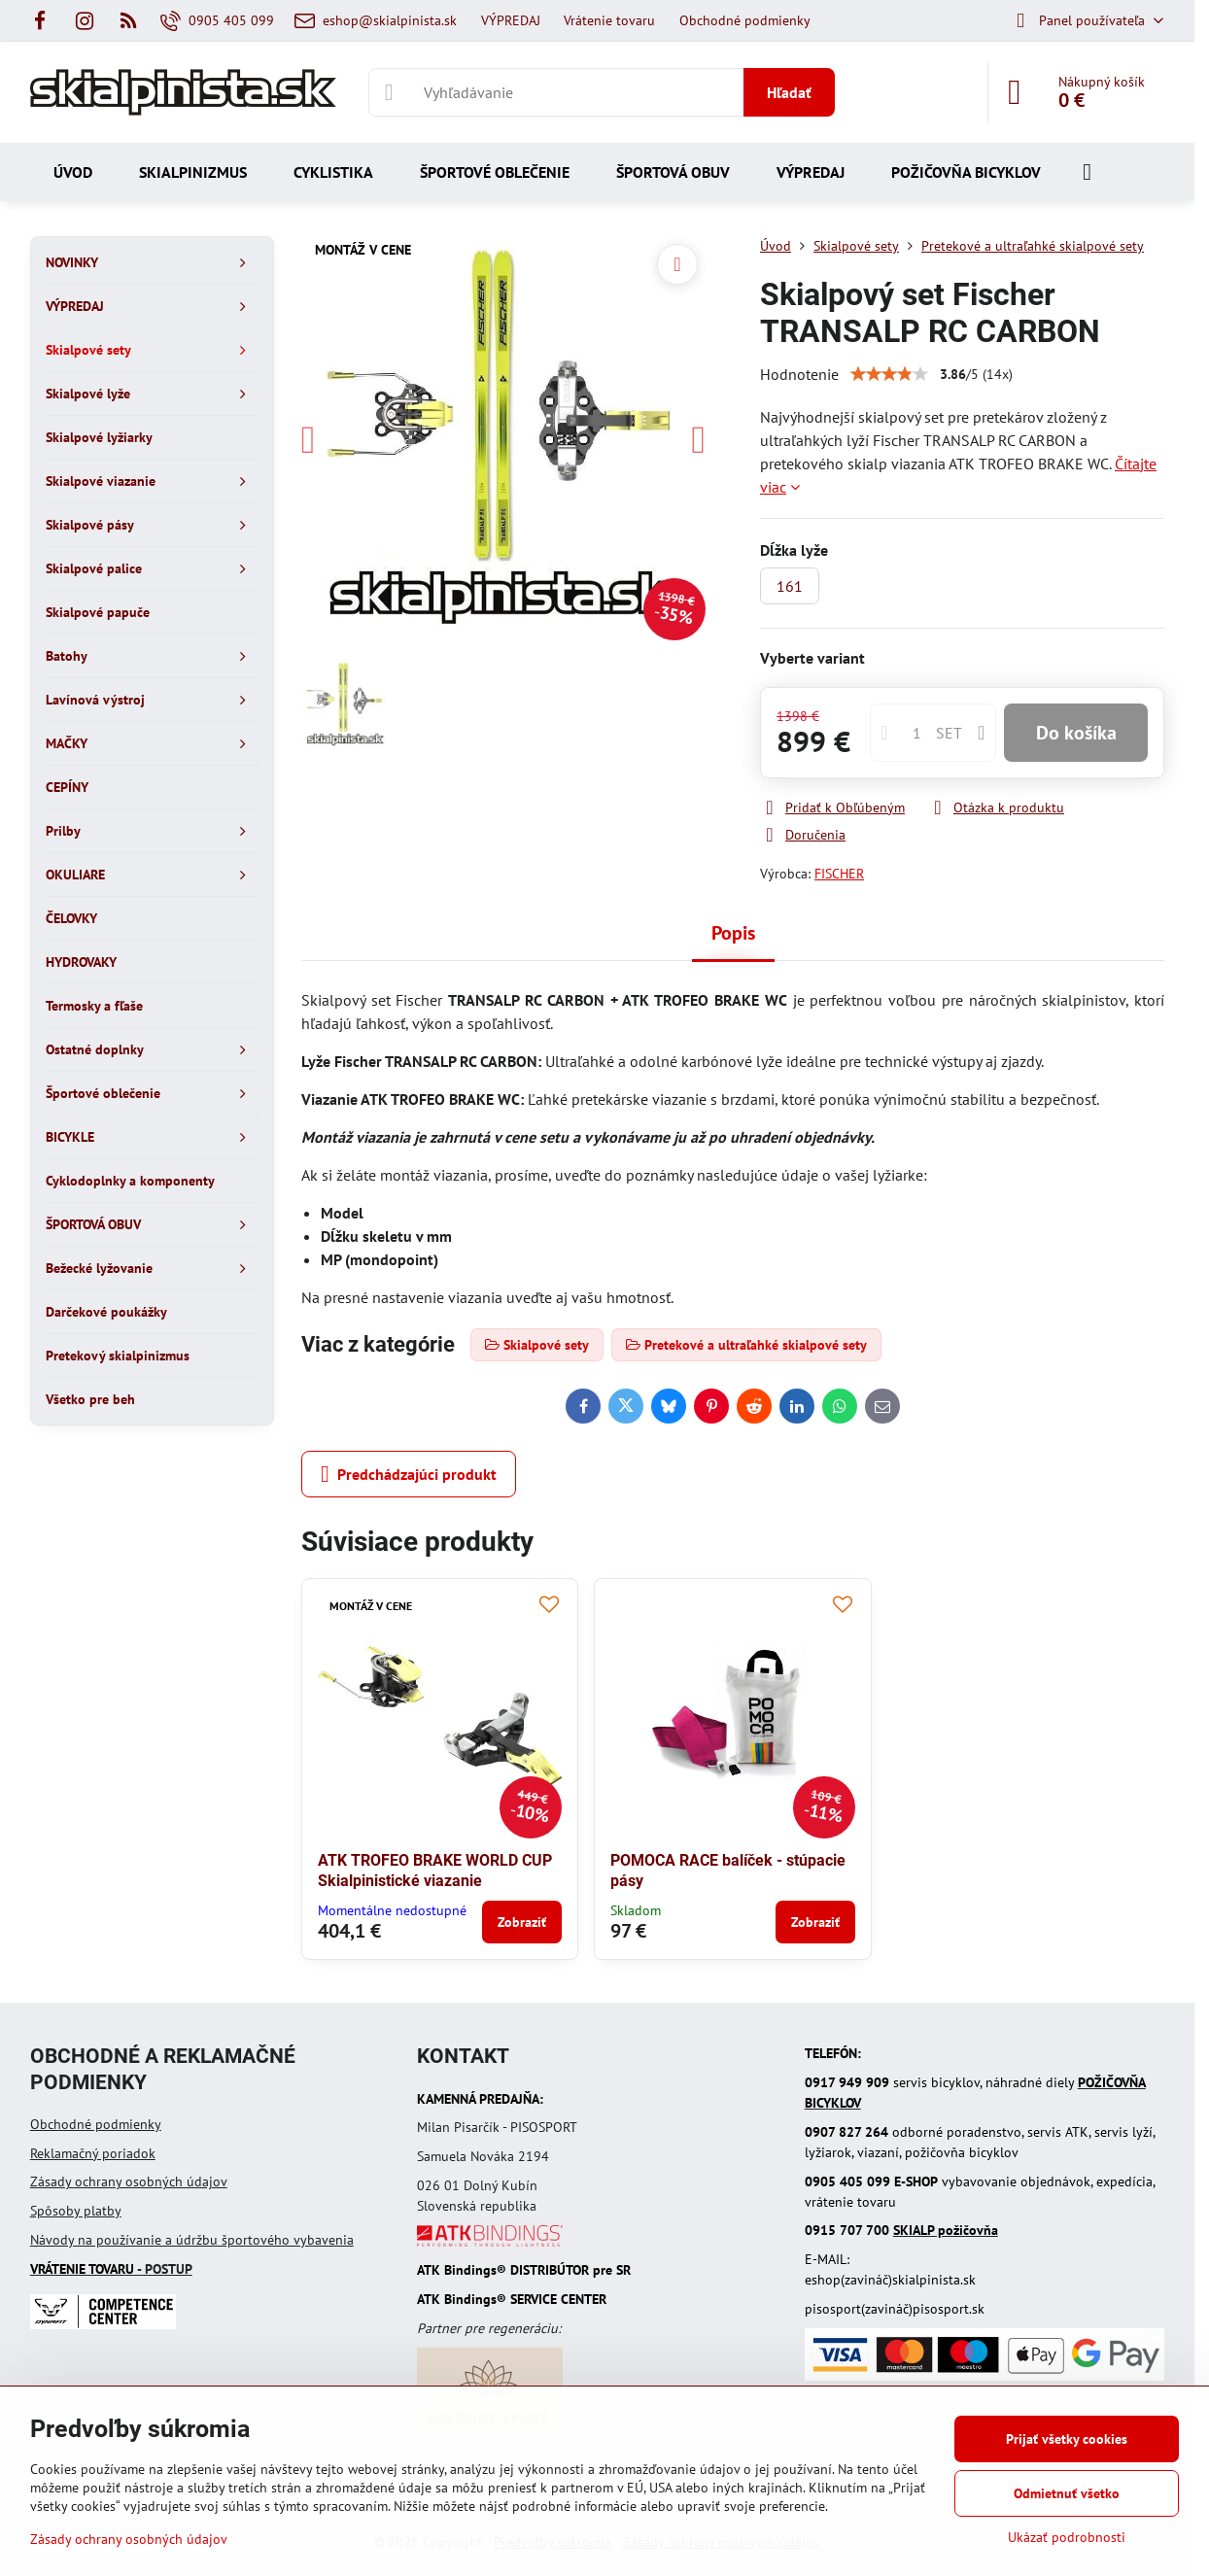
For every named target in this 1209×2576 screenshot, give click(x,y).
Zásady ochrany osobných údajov (128, 2181)
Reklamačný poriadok (92, 2153)
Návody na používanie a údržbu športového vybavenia (192, 2240)
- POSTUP (111, 2269)
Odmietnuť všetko (1067, 2493)
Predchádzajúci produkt (409, 1474)
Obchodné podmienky (95, 2124)
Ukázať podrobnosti (1066, 2537)
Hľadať (789, 92)
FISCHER (839, 873)
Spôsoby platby (75, 2210)
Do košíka (1076, 732)
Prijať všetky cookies (1066, 2439)
